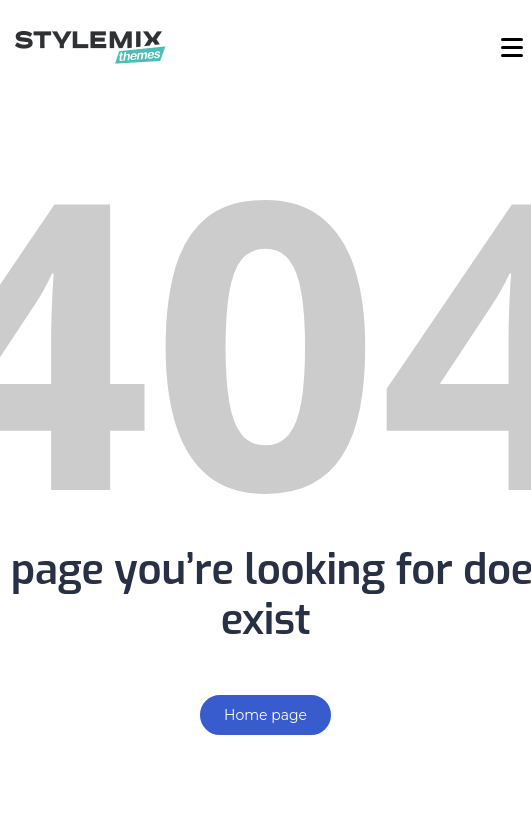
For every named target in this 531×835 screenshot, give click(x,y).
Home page (265, 715)
